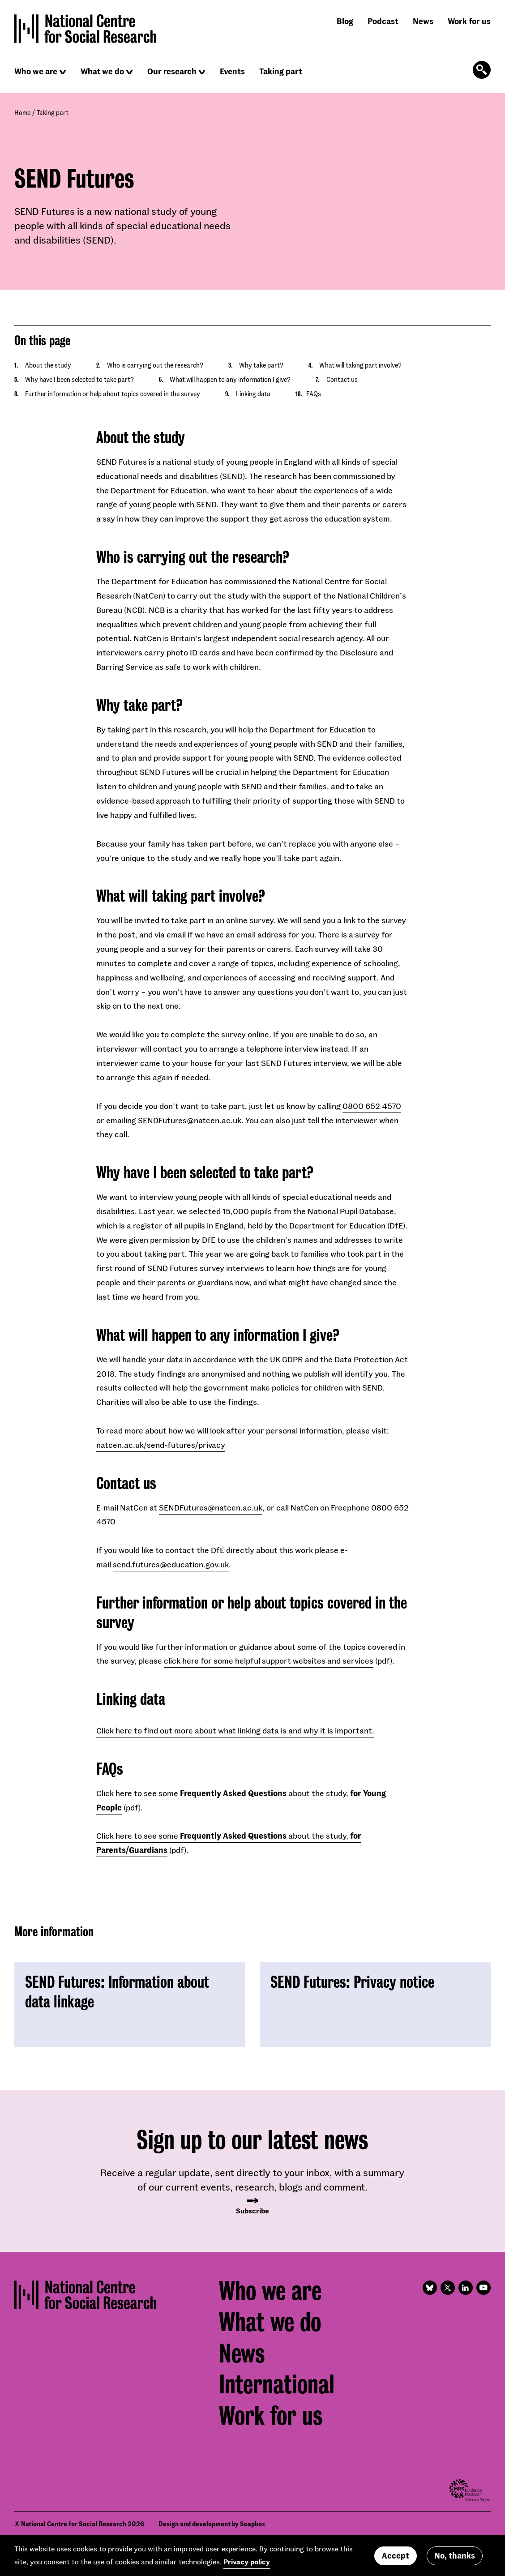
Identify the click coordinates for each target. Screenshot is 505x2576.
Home (22, 112)
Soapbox (252, 2524)
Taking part (280, 71)
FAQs (313, 394)
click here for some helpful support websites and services (268, 1660)
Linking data (253, 394)
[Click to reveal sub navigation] (62, 72)
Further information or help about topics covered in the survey (112, 394)
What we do (102, 71)
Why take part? (261, 365)
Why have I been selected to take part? (79, 379)
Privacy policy (246, 2561)
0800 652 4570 (371, 1106)
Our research (172, 71)
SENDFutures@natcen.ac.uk (189, 1120)
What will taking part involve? (360, 365)
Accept (395, 2555)
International (276, 2384)
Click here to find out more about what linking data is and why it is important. (235, 1730)
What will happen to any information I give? (230, 379)
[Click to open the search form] (482, 70)
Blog (345, 21)
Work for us (469, 21)
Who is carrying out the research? (155, 365)
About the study (48, 365)
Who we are (35, 71)
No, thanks (454, 2555)
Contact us (342, 379)
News (423, 21)
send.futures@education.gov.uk (171, 1564)
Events (232, 71)
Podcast (383, 21)
